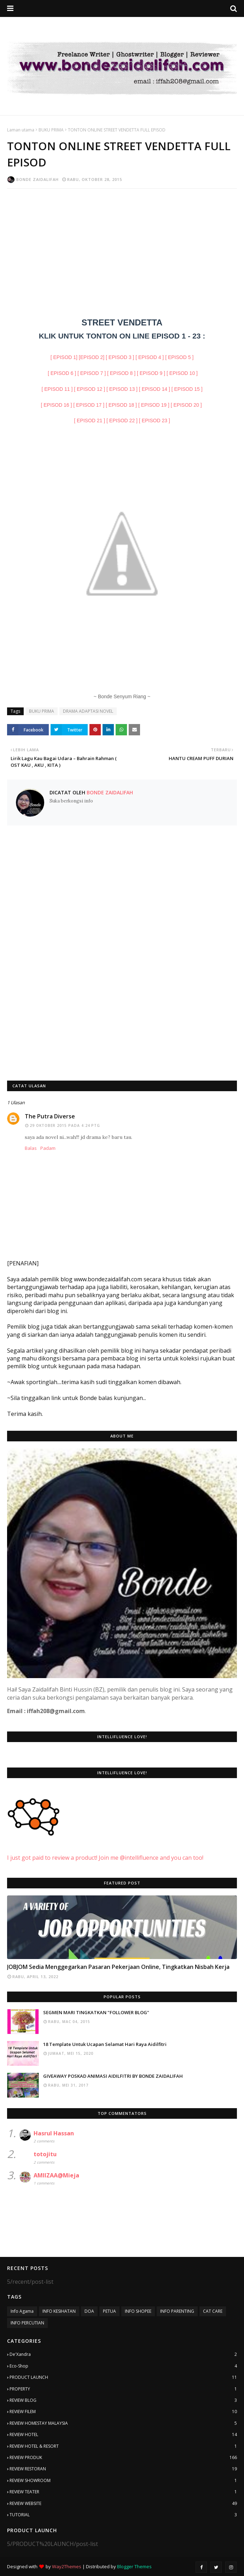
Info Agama (22, 2311)
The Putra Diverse (50, 1116)
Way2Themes (66, 2566)
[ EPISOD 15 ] (187, 389)
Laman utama (20, 130)
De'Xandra (123, 2354)
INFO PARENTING (177, 2311)
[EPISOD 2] (91, 357)
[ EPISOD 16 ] (56, 405)
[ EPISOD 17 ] (88, 405)
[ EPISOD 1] (64, 357)
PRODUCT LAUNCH (123, 2377)
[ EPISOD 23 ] (154, 420)
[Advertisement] (122, 245)
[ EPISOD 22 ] (122, 420)
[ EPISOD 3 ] (120, 357)
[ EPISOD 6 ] (62, 373)
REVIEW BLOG (123, 2400)
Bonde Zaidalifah (37, 179)
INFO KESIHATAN (59, 2311)
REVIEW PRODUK (123, 2458)
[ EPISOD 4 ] (149, 357)
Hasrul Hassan (54, 2133)
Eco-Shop (123, 2366)
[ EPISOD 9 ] (151, 373)
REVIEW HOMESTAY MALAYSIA (123, 2423)
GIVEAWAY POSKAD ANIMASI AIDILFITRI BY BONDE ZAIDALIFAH (113, 2076)
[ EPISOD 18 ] (121, 405)
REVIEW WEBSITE (123, 2503)
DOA (89, 2311)
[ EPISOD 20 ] (186, 405)
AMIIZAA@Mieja (56, 2175)
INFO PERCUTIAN (27, 2323)
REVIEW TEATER (123, 2492)
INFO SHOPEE (138, 2311)
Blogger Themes (134, 2566)
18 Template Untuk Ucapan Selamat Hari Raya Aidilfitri (105, 2044)
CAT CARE (212, 2311)
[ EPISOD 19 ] (153, 405)
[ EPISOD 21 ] (89, 420)
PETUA (109, 2311)
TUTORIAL (123, 2515)
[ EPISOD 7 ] (91, 373)
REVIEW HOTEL (123, 2435)
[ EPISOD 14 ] (154, 389)
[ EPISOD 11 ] (56, 389)
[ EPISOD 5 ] (179, 357)
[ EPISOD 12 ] (89, 389)
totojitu (45, 2154)
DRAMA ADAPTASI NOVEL (88, 711)
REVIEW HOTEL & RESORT (123, 2446)
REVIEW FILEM (123, 2412)
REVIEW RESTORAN (123, 2469)
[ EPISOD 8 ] (121, 373)
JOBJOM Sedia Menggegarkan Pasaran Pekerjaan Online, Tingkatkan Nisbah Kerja (118, 1967)
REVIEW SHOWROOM (123, 2480)
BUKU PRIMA (51, 130)
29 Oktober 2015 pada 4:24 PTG (65, 1125)
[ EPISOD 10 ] (182, 373)
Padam (48, 1148)
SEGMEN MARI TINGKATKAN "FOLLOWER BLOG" (96, 2012)
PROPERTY (123, 2389)
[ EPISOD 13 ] (122, 389)
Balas (31, 1148)
